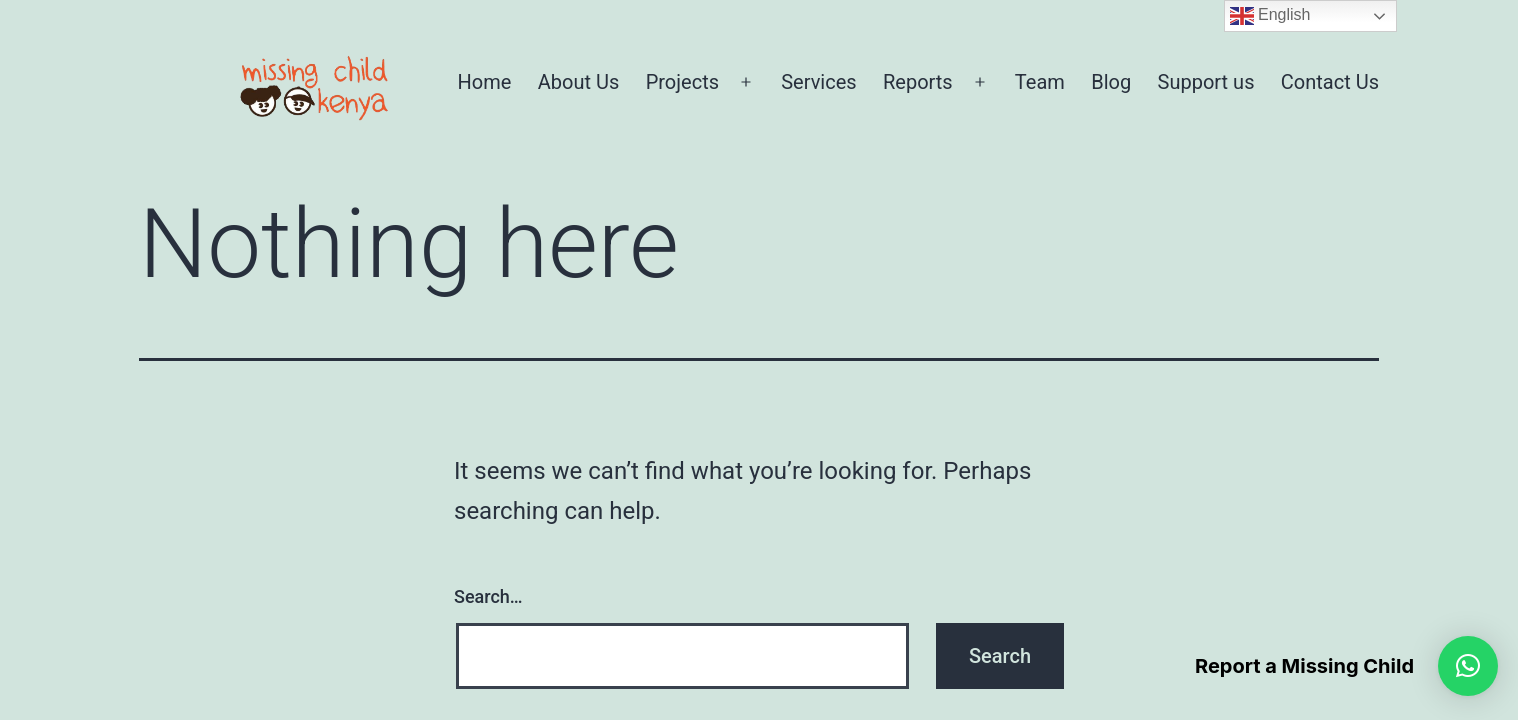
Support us (1206, 82)
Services (818, 82)
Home (485, 82)
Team (1040, 82)
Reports (918, 82)
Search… (488, 596)
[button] (1468, 666)
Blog (1111, 82)
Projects (682, 82)
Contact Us (1330, 82)
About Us (579, 82)
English (1270, 16)
